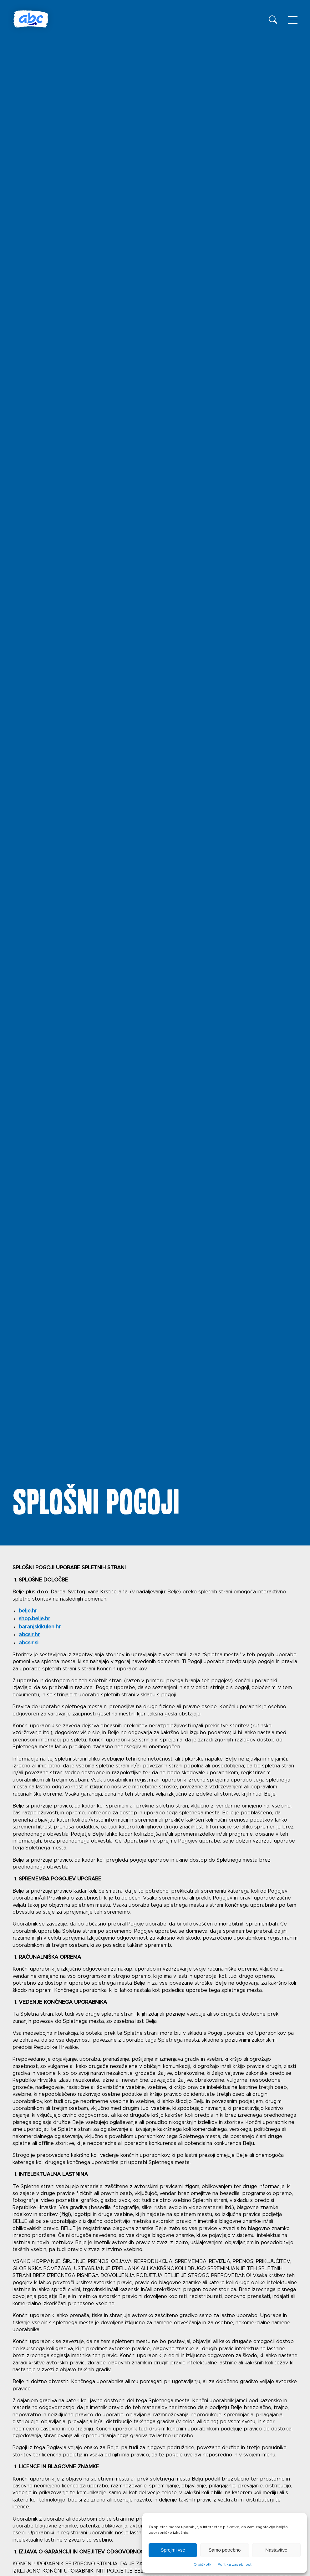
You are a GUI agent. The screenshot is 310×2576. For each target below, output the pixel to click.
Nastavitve (276, 2550)
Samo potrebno (225, 2550)
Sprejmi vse (172, 2550)
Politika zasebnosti (235, 2564)
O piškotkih (204, 2564)
